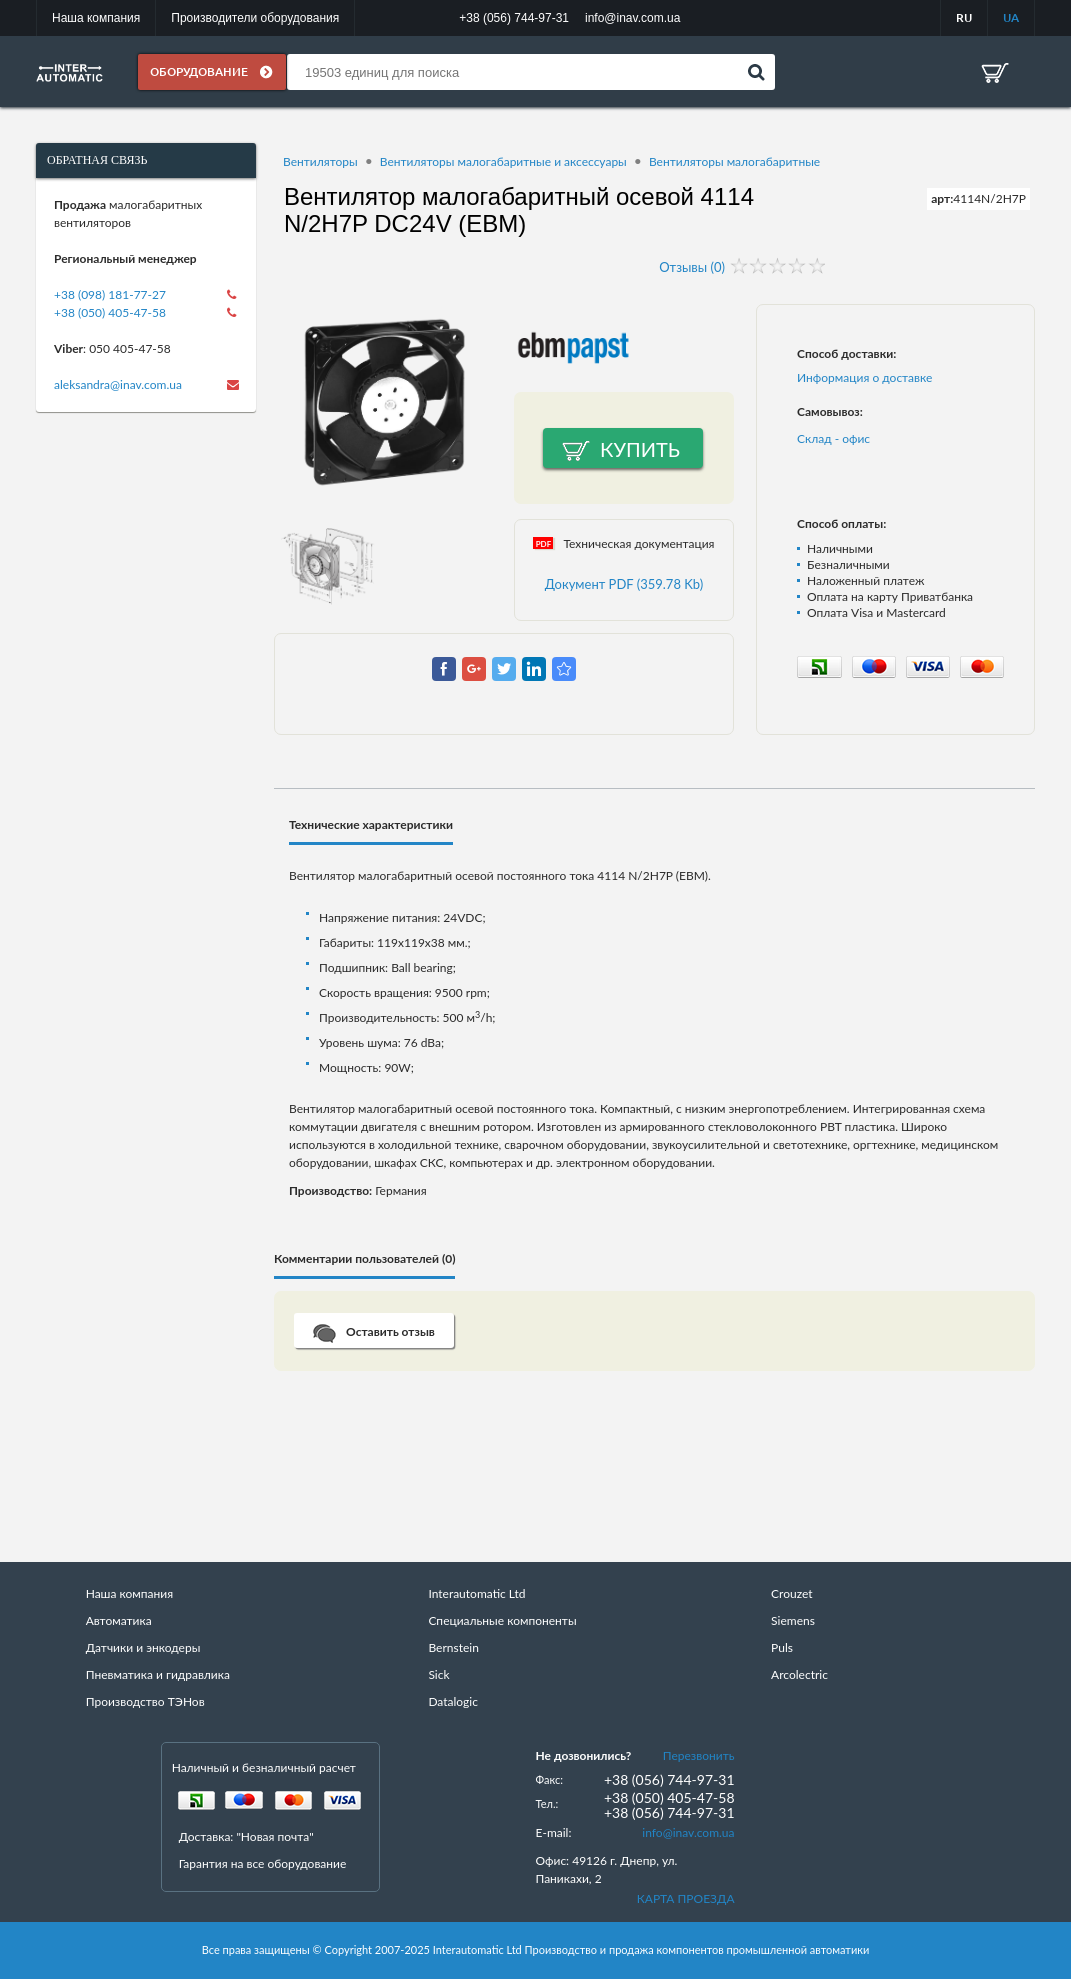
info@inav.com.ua (688, 1832)
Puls (782, 1647)
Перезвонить (699, 1755)
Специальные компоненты (502, 1620)
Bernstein (453, 1647)
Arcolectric (799, 1674)
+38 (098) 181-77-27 (110, 294)
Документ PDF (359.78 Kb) (624, 584)
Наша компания (96, 18)
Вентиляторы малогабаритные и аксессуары (503, 161)
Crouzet (792, 1593)
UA (1011, 17)
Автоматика (119, 1620)
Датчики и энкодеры (143, 1647)
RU (964, 17)
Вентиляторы (320, 161)
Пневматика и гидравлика (158, 1674)
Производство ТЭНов (145, 1701)
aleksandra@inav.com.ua (118, 384)
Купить (640, 449)
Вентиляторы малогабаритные (734, 161)
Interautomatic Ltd (476, 1593)
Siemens (793, 1620)
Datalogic (453, 1701)
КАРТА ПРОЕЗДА (686, 1898)
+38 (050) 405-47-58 (110, 312)
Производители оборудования (255, 18)
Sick (438, 1674)
